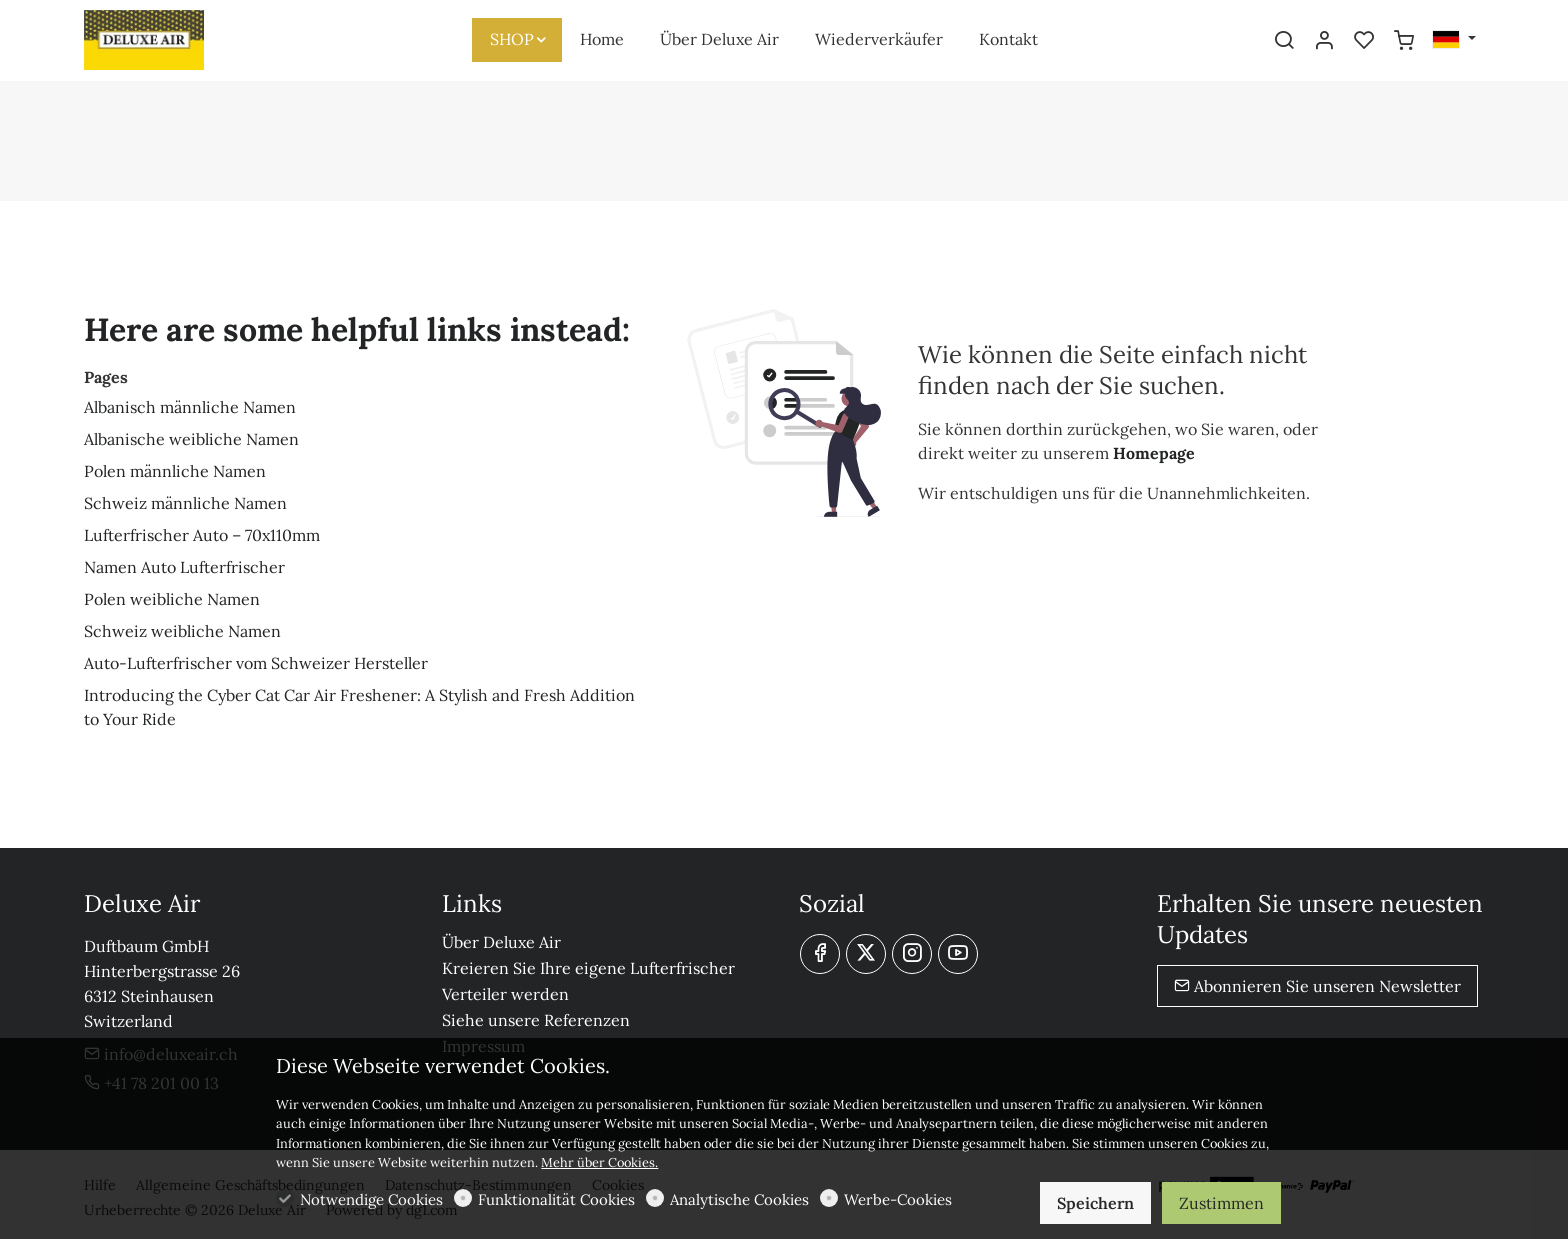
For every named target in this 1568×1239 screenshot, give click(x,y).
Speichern (1095, 1203)
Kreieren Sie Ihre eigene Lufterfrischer (588, 968)
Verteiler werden (505, 994)
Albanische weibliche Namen (191, 439)
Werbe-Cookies (898, 1199)
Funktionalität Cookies (556, 1199)
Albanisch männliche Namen (190, 407)
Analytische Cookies (739, 1199)
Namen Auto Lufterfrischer (184, 567)
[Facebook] (820, 954)
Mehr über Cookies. (599, 1162)
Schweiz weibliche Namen (182, 631)
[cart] (1404, 41)
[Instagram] (912, 954)
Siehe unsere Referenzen (536, 1020)
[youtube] (958, 954)
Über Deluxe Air (501, 942)
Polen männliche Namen (175, 471)
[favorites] (1364, 41)
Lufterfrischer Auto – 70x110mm (202, 535)
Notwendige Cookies (371, 1199)
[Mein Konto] (1324, 41)
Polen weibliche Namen (172, 599)
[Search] (1284, 41)
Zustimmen (1221, 1203)
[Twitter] (866, 954)
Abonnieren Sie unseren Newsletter (1317, 986)
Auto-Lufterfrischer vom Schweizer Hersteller (256, 663)
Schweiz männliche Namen (185, 503)
